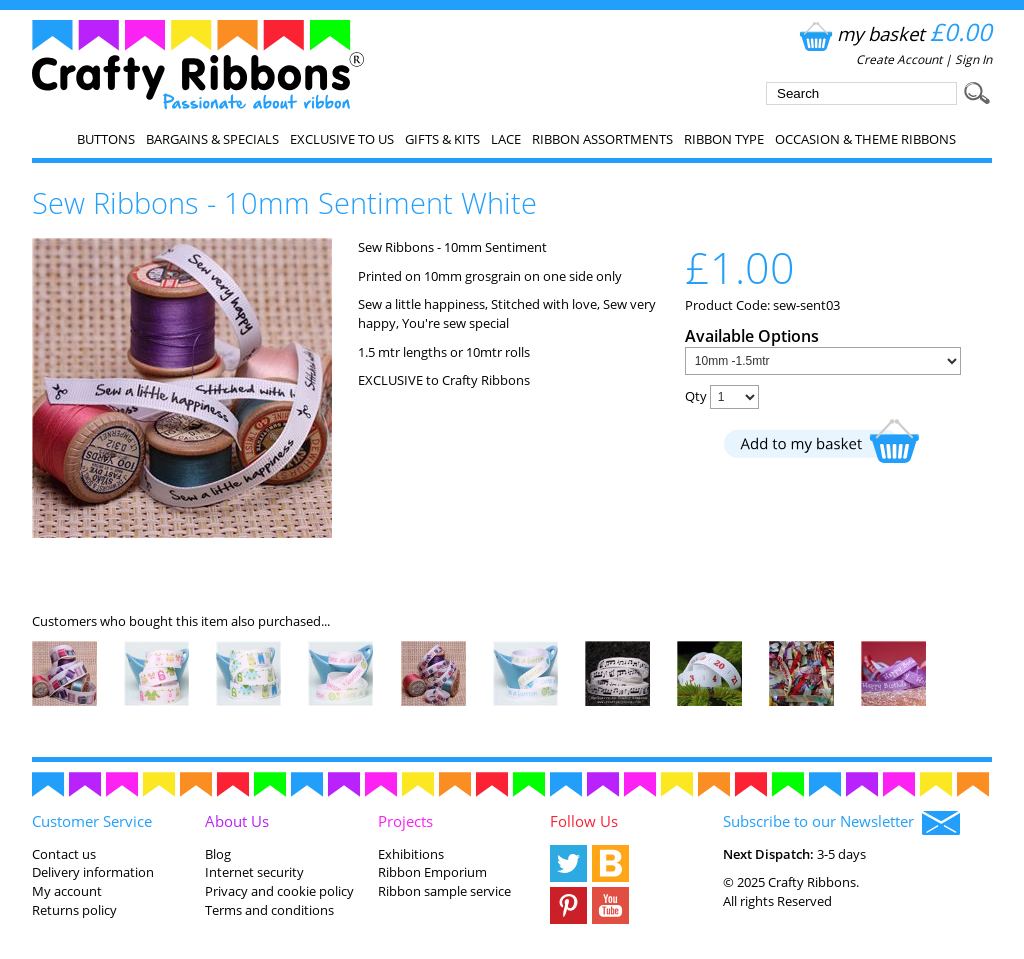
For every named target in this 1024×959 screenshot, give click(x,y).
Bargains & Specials (212, 139)
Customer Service (92, 821)
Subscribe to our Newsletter (841, 823)
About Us (237, 821)
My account (67, 891)
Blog (218, 854)
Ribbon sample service (444, 891)
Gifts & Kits (442, 139)
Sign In (973, 59)
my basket (893, 33)
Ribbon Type (724, 139)
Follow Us (584, 821)
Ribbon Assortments (602, 139)
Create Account (899, 59)
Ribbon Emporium (432, 872)
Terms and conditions (269, 910)
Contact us (64, 854)
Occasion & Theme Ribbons (865, 139)
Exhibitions (411, 854)
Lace (506, 139)
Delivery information (93, 872)
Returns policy (74, 910)
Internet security (254, 872)
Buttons (106, 139)
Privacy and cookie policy (279, 891)
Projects (405, 821)
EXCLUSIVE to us (342, 139)
